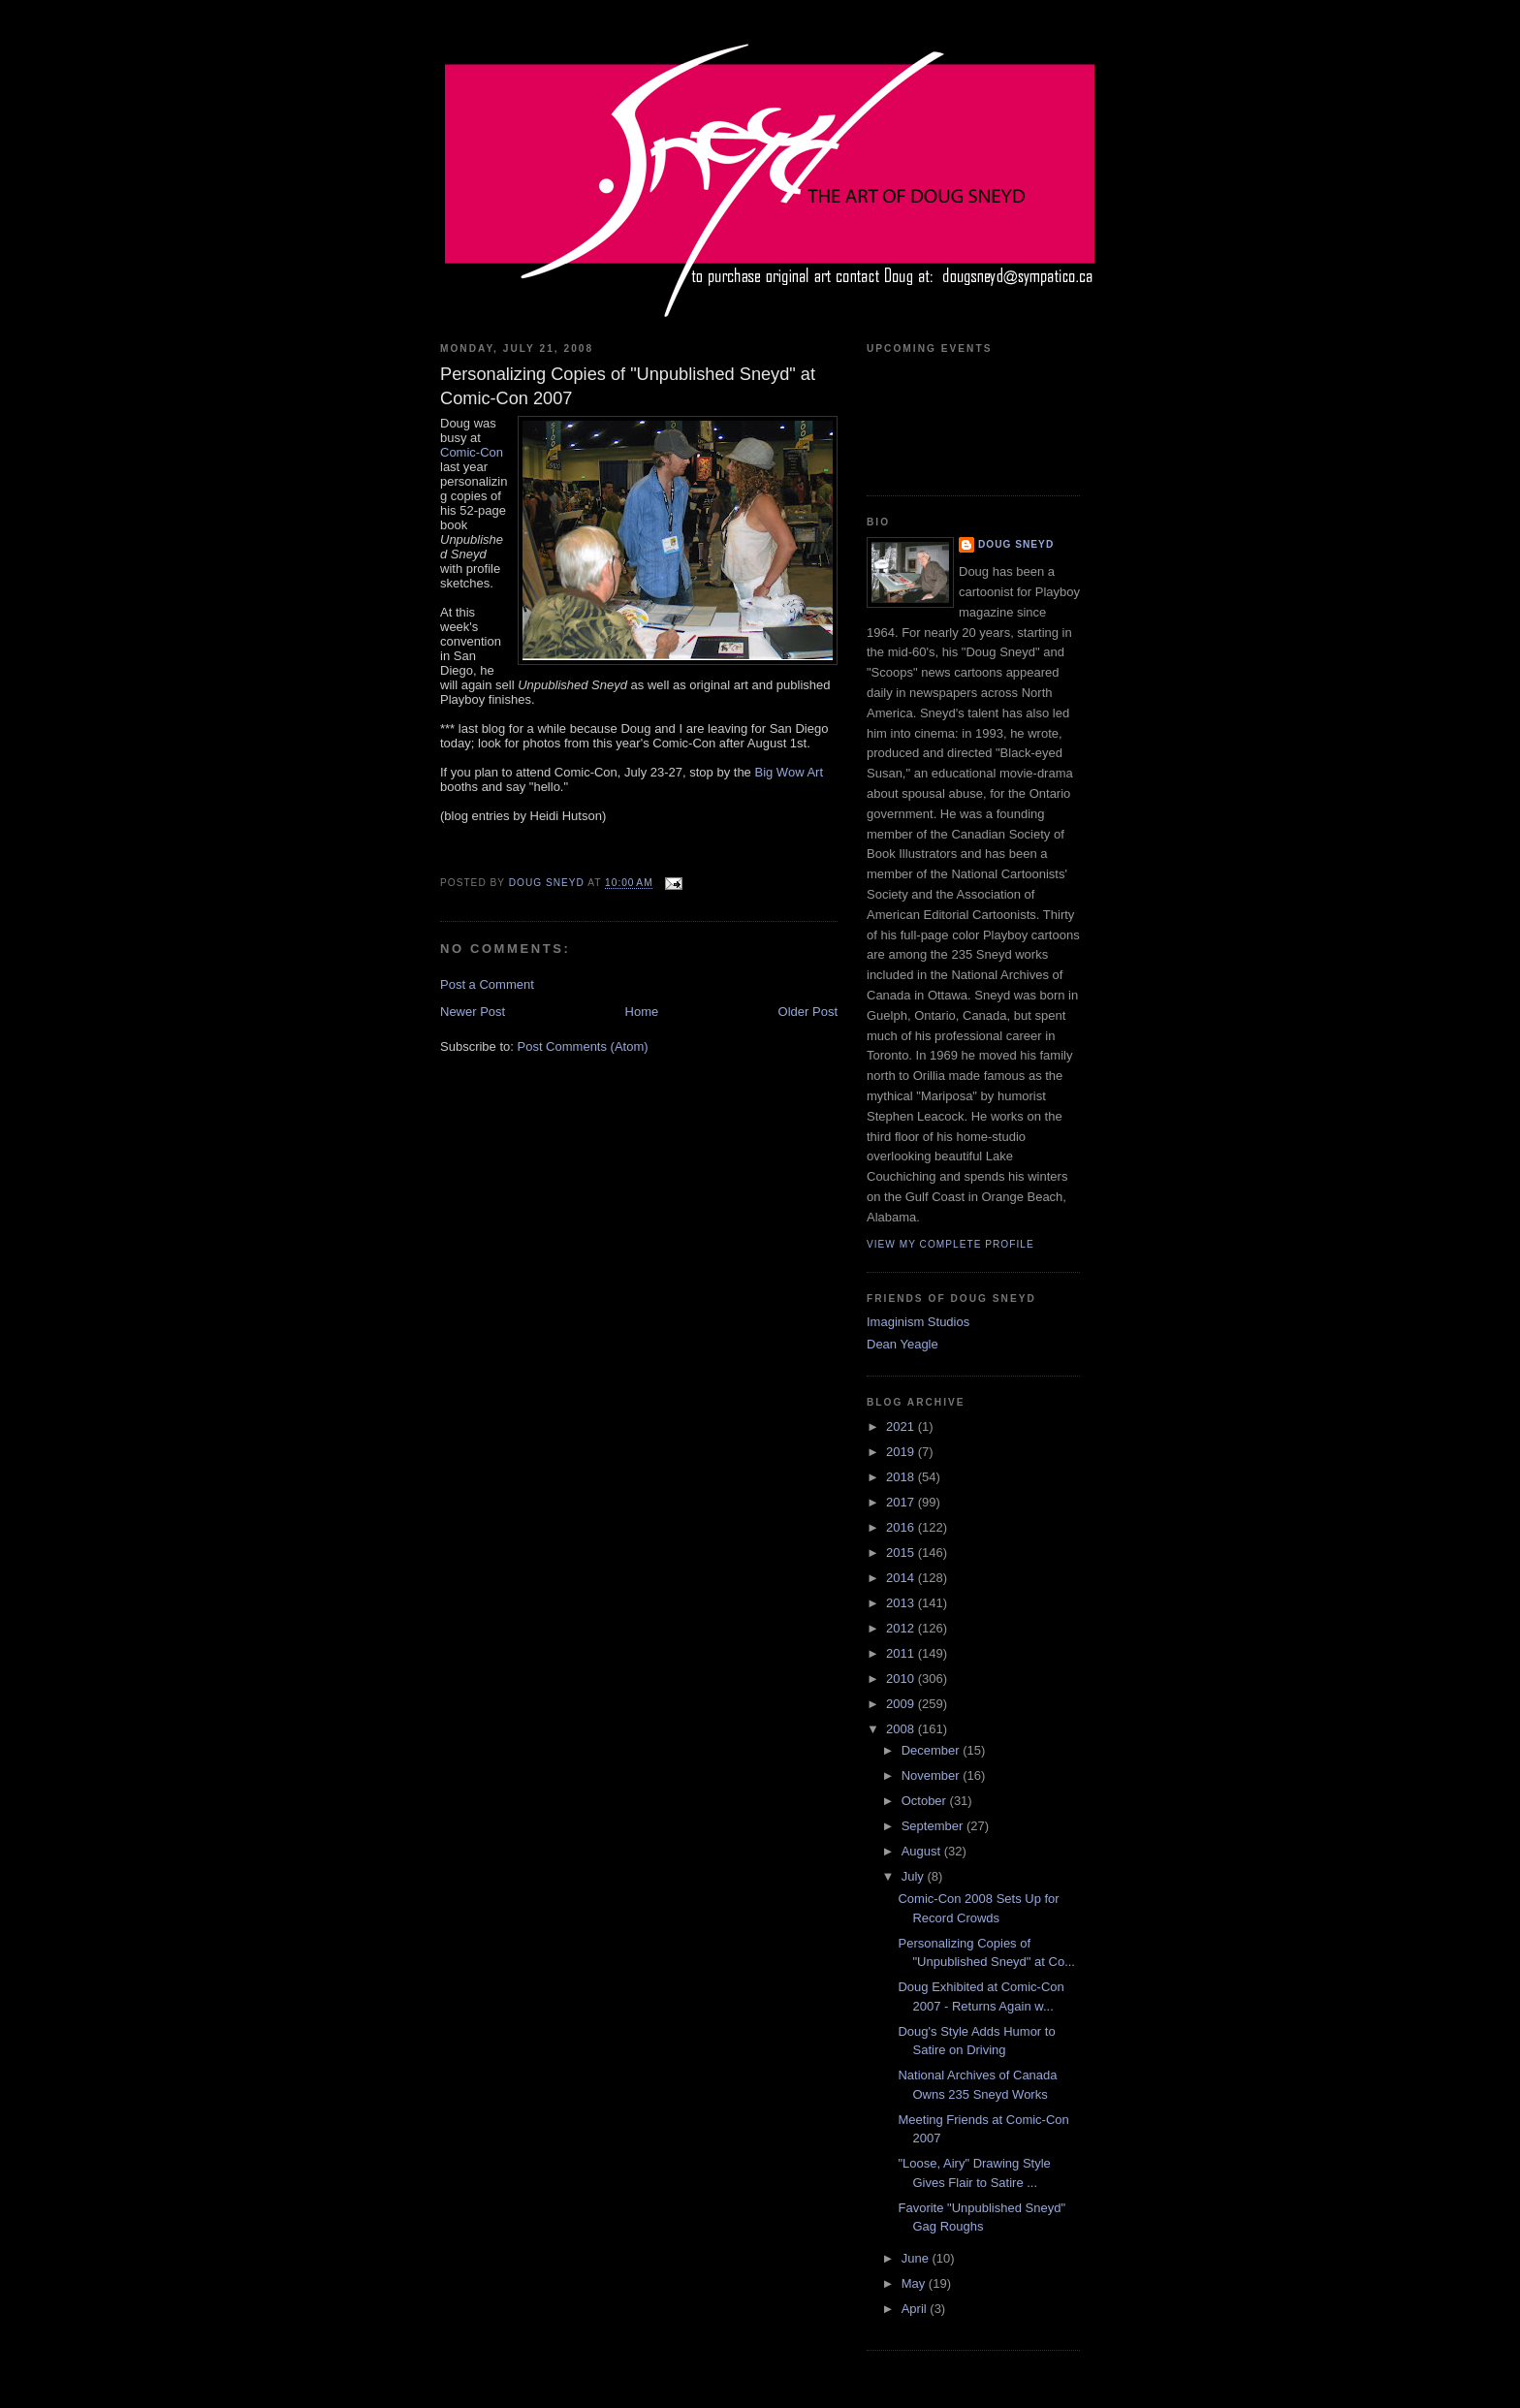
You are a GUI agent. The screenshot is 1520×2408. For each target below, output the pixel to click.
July (915, 1876)
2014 (902, 1577)
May (915, 2283)
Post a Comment (487, 984)
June (917, 2258)
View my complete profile (950, 1244)
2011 (902, 1653)
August (923, 1851)
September (934, 1826)
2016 (902, 1527)
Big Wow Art (788, 772)
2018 (902, 1477)
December (933, 1750)
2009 (902, 1703)
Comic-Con (471, 452)
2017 (902, 1502)
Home (642, 1011)
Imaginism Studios (918, 1322)
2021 (902, 1426)
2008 (902, 1729)
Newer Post (472, 1011)
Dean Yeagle (902, 1344)
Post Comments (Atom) (583, 1046)
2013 (902, 1603)
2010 (902, 1678)
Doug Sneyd (1016, 544)
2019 (902, 1451)
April (916, 2308)
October (926, 1800)
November (933, 1775)
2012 (902, 1628)
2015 (902, 1552)
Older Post (808, 1011)
